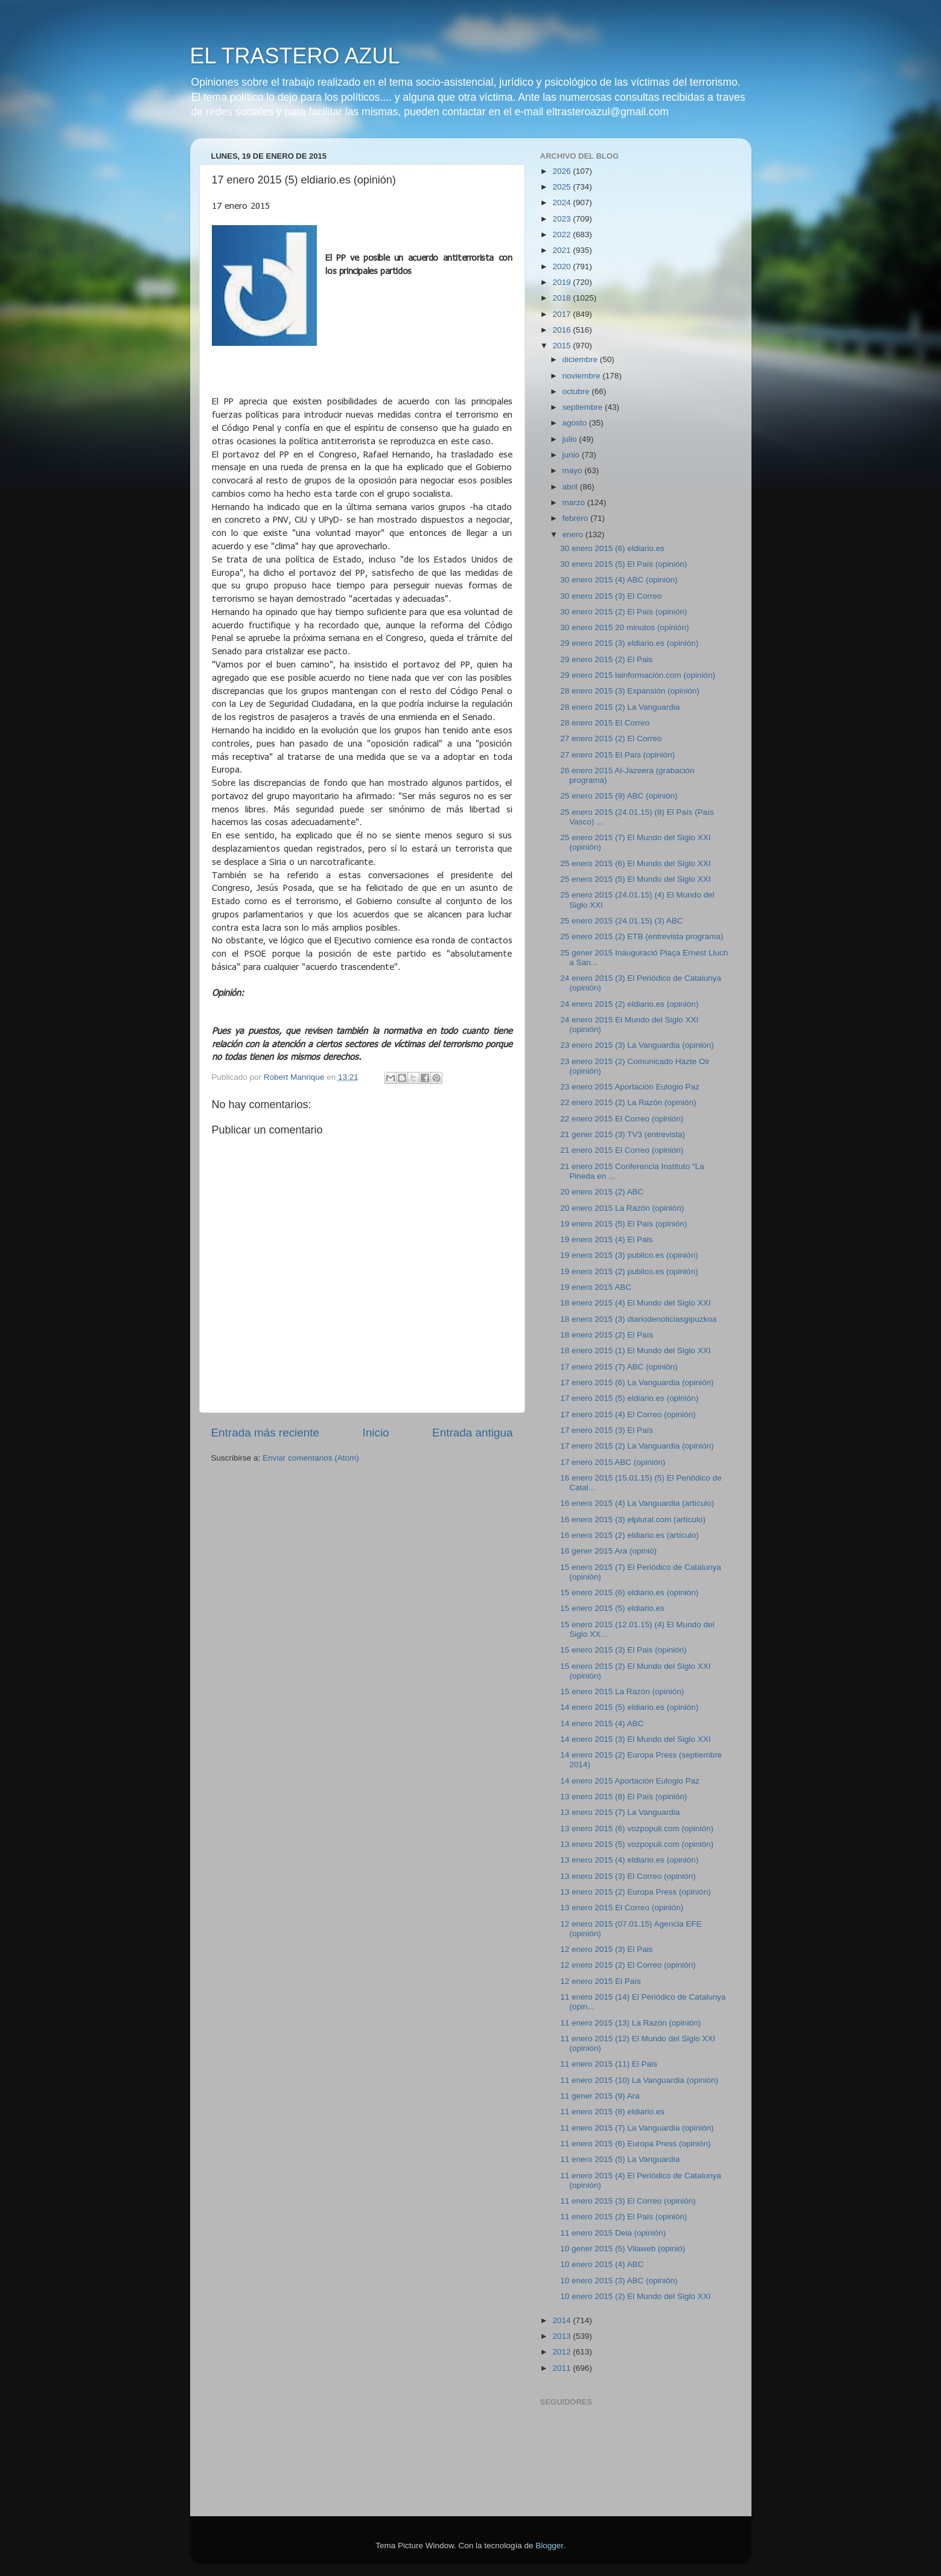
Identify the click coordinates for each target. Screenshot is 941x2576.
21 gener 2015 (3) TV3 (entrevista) (622, 1134)
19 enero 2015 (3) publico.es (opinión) (629, 1255)
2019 (562, 282)
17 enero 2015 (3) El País (606, 1430)
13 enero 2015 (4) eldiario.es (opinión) (629, 1859)
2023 (562, 218)
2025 (562, 186)
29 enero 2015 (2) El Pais (606, 659)
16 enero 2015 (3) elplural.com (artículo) (633, 1519)
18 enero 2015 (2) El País (606, 1334)
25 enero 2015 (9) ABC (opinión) (618, 795)
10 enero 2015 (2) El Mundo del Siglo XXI (635, 2296)
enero (574, 534)
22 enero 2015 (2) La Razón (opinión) (628, 1102)
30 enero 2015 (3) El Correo (611, 596)
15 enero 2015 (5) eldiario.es (612, 1608)
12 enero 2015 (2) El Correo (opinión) (627, 1964)
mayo (574, 470)
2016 (562, 329)
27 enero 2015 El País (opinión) (617, 754)
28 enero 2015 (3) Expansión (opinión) (629, 690)
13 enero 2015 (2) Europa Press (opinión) (635, 1891)
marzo (575, 502)
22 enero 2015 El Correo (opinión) (621, 1118)
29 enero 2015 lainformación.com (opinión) (637, 675)
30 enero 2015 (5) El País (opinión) (623, 564)
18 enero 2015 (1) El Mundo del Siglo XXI (635, 1350)
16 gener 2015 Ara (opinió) (608, 1550)
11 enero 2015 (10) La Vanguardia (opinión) (639, 2080)
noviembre (583, 375)
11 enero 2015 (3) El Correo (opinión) (627, 2200)
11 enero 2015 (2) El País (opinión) (623, 2216)
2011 (562, 2368)
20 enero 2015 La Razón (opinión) (622, 1208)
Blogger (549, 2545)
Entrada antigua (472, 1432)
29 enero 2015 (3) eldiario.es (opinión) (629, 643)
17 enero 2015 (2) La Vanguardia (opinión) (636, 1445)
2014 (562, 2320)
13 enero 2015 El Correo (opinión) (621, 1907)
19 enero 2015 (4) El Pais (606, 1239)
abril (571, 486)
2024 (562, 202)
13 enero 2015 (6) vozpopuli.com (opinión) (636, 1828)
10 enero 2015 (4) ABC (601, 2264)
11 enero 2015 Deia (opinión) (613, 2232)
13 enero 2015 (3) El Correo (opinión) (627, 1876)
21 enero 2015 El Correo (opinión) (621, 1150)
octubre (577, 391)
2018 (562, 297)
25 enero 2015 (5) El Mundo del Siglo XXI (635, 879)
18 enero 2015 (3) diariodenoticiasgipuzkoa (638, 1319)
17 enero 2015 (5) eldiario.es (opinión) (629, 1398)
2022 (562, 234)
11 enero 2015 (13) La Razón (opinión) (630, 2022)
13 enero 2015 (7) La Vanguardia (620, 1812)
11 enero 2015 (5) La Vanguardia (620, 2159)
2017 (562, 314)
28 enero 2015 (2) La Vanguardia (620, 707)
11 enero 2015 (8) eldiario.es (612, 2111)
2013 (562, 2336)
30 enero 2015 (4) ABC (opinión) (618, 579)
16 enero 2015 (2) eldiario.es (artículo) (629, 1535)
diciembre (581, 359)
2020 (562, 266)
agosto (576, 422)
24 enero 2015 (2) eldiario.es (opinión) (629, 1004)
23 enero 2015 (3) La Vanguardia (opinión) (636, 1045)
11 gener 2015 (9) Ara (599, 2095)
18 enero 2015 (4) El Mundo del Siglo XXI (635, 1302)
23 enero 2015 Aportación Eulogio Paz (629, 1086)
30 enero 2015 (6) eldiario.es (612, 548)
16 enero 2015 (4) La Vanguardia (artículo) (637, 1503)
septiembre (584, 407)
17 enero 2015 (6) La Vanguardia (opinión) (636, 1382)
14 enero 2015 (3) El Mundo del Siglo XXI (635, 1739)
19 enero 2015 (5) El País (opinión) (623, 1223)
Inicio (376, 1432)
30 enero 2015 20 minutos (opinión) (624, 627)
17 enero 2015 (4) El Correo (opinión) (627, 1414)
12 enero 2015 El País (600, 1981)
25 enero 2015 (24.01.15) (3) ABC (621, 920)
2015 (562, 345)
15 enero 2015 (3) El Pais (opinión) (623, 1649)
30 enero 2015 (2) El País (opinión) (623, 611)
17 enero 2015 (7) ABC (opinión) (618, 1366)
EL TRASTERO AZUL (295, 55)
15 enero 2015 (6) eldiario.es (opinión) (629, 1592)
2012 (562, 2351)
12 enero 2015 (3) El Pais (606, 1949)
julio (571, 439)
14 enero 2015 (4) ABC (601, 1723)
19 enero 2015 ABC (595, 1287)
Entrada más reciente (265, 1432)
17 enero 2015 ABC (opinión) (612, 1462)
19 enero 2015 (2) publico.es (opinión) (629, 1271)
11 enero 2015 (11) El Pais (608, 2063)
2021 (562, 250)
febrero (577, 518)
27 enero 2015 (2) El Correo (611, 738)
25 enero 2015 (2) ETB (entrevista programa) (641, 936)
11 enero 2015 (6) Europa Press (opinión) (635, 2143)
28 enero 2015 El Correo (604, 722)
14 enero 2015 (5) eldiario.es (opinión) (629, 1707)
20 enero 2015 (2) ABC (601, 1191)
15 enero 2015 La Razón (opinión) (622, 1691)
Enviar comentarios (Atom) (311, 1457)
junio (572, 454)
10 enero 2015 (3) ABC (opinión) (618, 2280)
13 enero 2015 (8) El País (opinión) (623, 1796)
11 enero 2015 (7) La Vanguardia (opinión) (636, 2127)
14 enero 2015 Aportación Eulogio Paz (629, 1780)
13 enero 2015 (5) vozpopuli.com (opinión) (636, 1844)
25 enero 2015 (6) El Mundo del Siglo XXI (635, 863)
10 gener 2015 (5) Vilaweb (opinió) (622, 2248)
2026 (562, 171)
